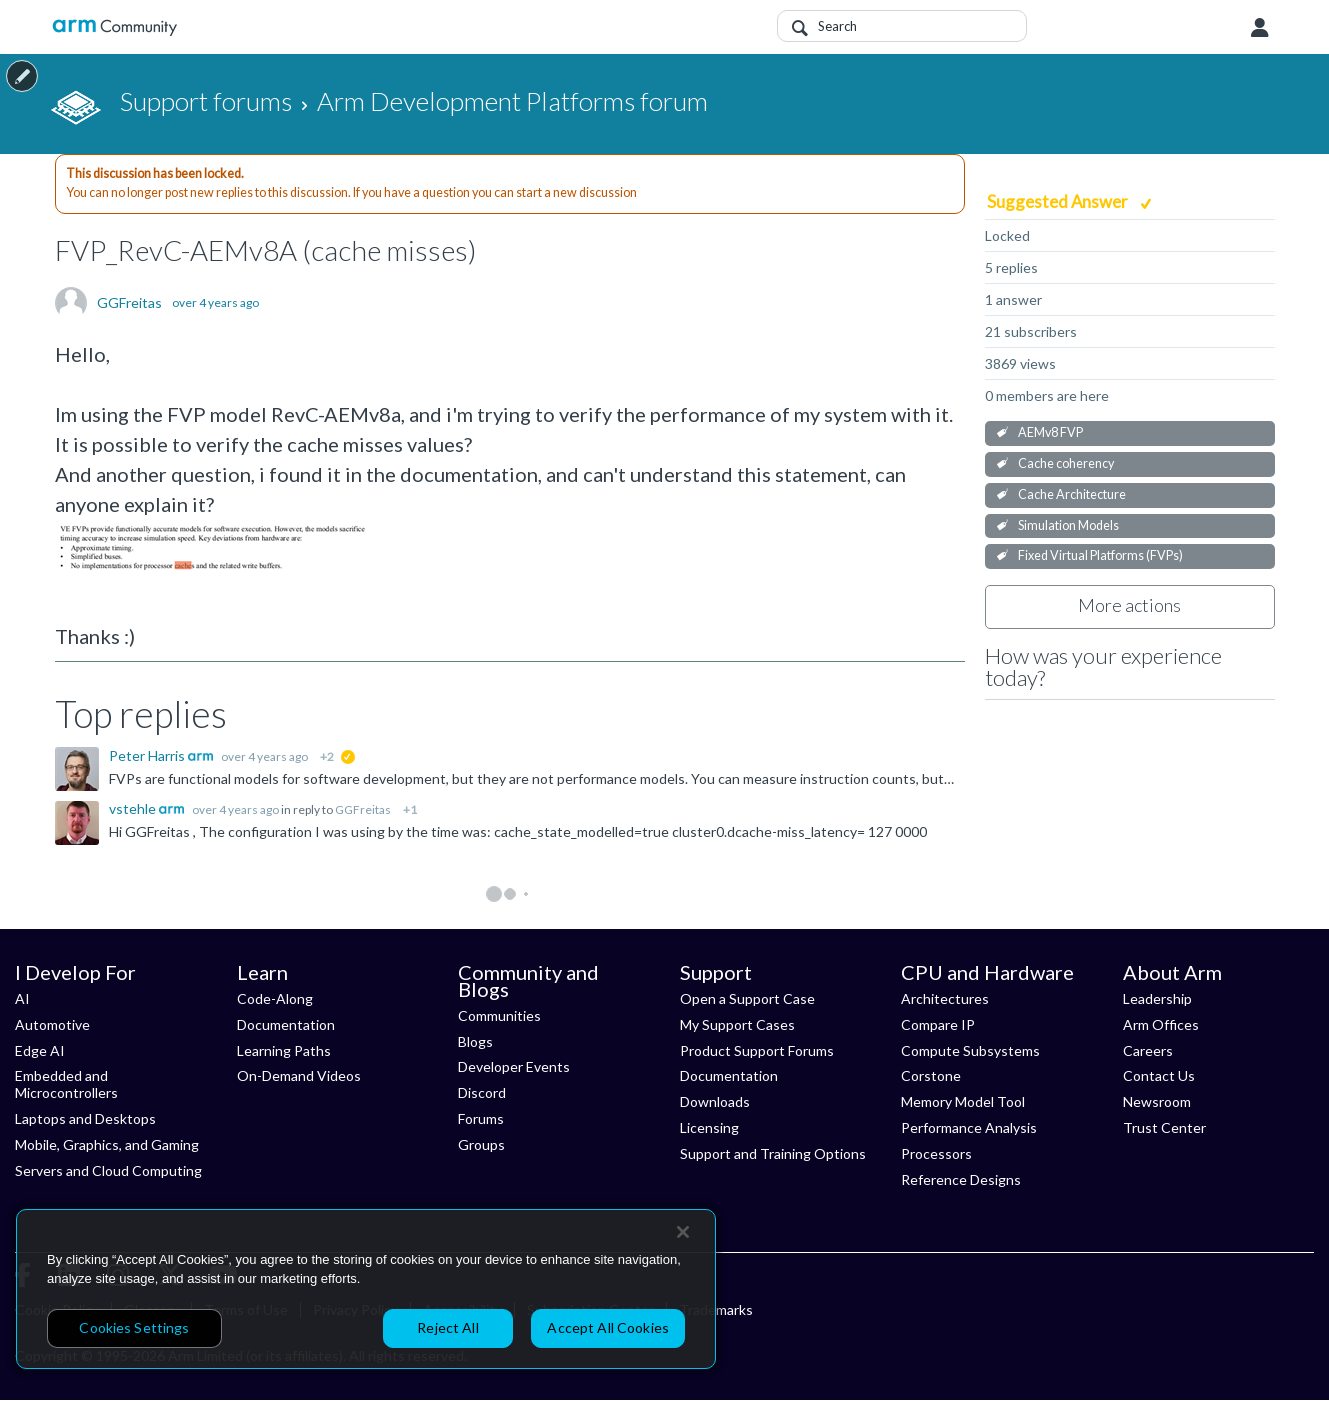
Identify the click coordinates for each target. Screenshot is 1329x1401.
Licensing (709, 1127)
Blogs (475, 1041)
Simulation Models (1068, 525)
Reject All (447, 1327)
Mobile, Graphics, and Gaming (107, 1144)
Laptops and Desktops (85, 1118)
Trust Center (1164, 1127)
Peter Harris (148, 755)
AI (22, 998)
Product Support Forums (757, 1050)
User (1260, 28)
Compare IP (938, 1024)
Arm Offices (1161, 1024)
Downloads (715, 1101)
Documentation (286, 1024)
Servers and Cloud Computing (108, 1170)
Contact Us (1159, 1075)
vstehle (134, 808)
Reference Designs (961, 1179)
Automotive (52, 1024)
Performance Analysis (969, 1127)
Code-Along (275, 998)
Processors (936, 1153)
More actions (1129, 605)
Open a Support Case (747, 998)
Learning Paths (284, 1050)
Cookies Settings (134, 1327)
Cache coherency (1066, 463)
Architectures (945, 998)
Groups (481, 1144)
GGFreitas (129, 303)
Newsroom (1157, 1101)
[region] (366, 1289)
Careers (1148, 1050)
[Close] (683, 1232)
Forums (481, 1118)
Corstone (931, 1075)
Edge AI (40, 1050)
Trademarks (716, 1309)
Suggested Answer (1059, 201)
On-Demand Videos (299, 1075)
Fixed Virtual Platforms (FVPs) (1100, 555)
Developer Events (514, 1066)
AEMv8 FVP (1050, 432)
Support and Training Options (773, 1153)
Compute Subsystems (970, 1050)
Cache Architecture (1072, 494)
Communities (499, 1015)
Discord (482, 1092)
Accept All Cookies (608, 1327)
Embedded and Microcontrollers (66, 1084)
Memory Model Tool (963, 1101)
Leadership (1157, 998)
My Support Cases (737, 1024)
